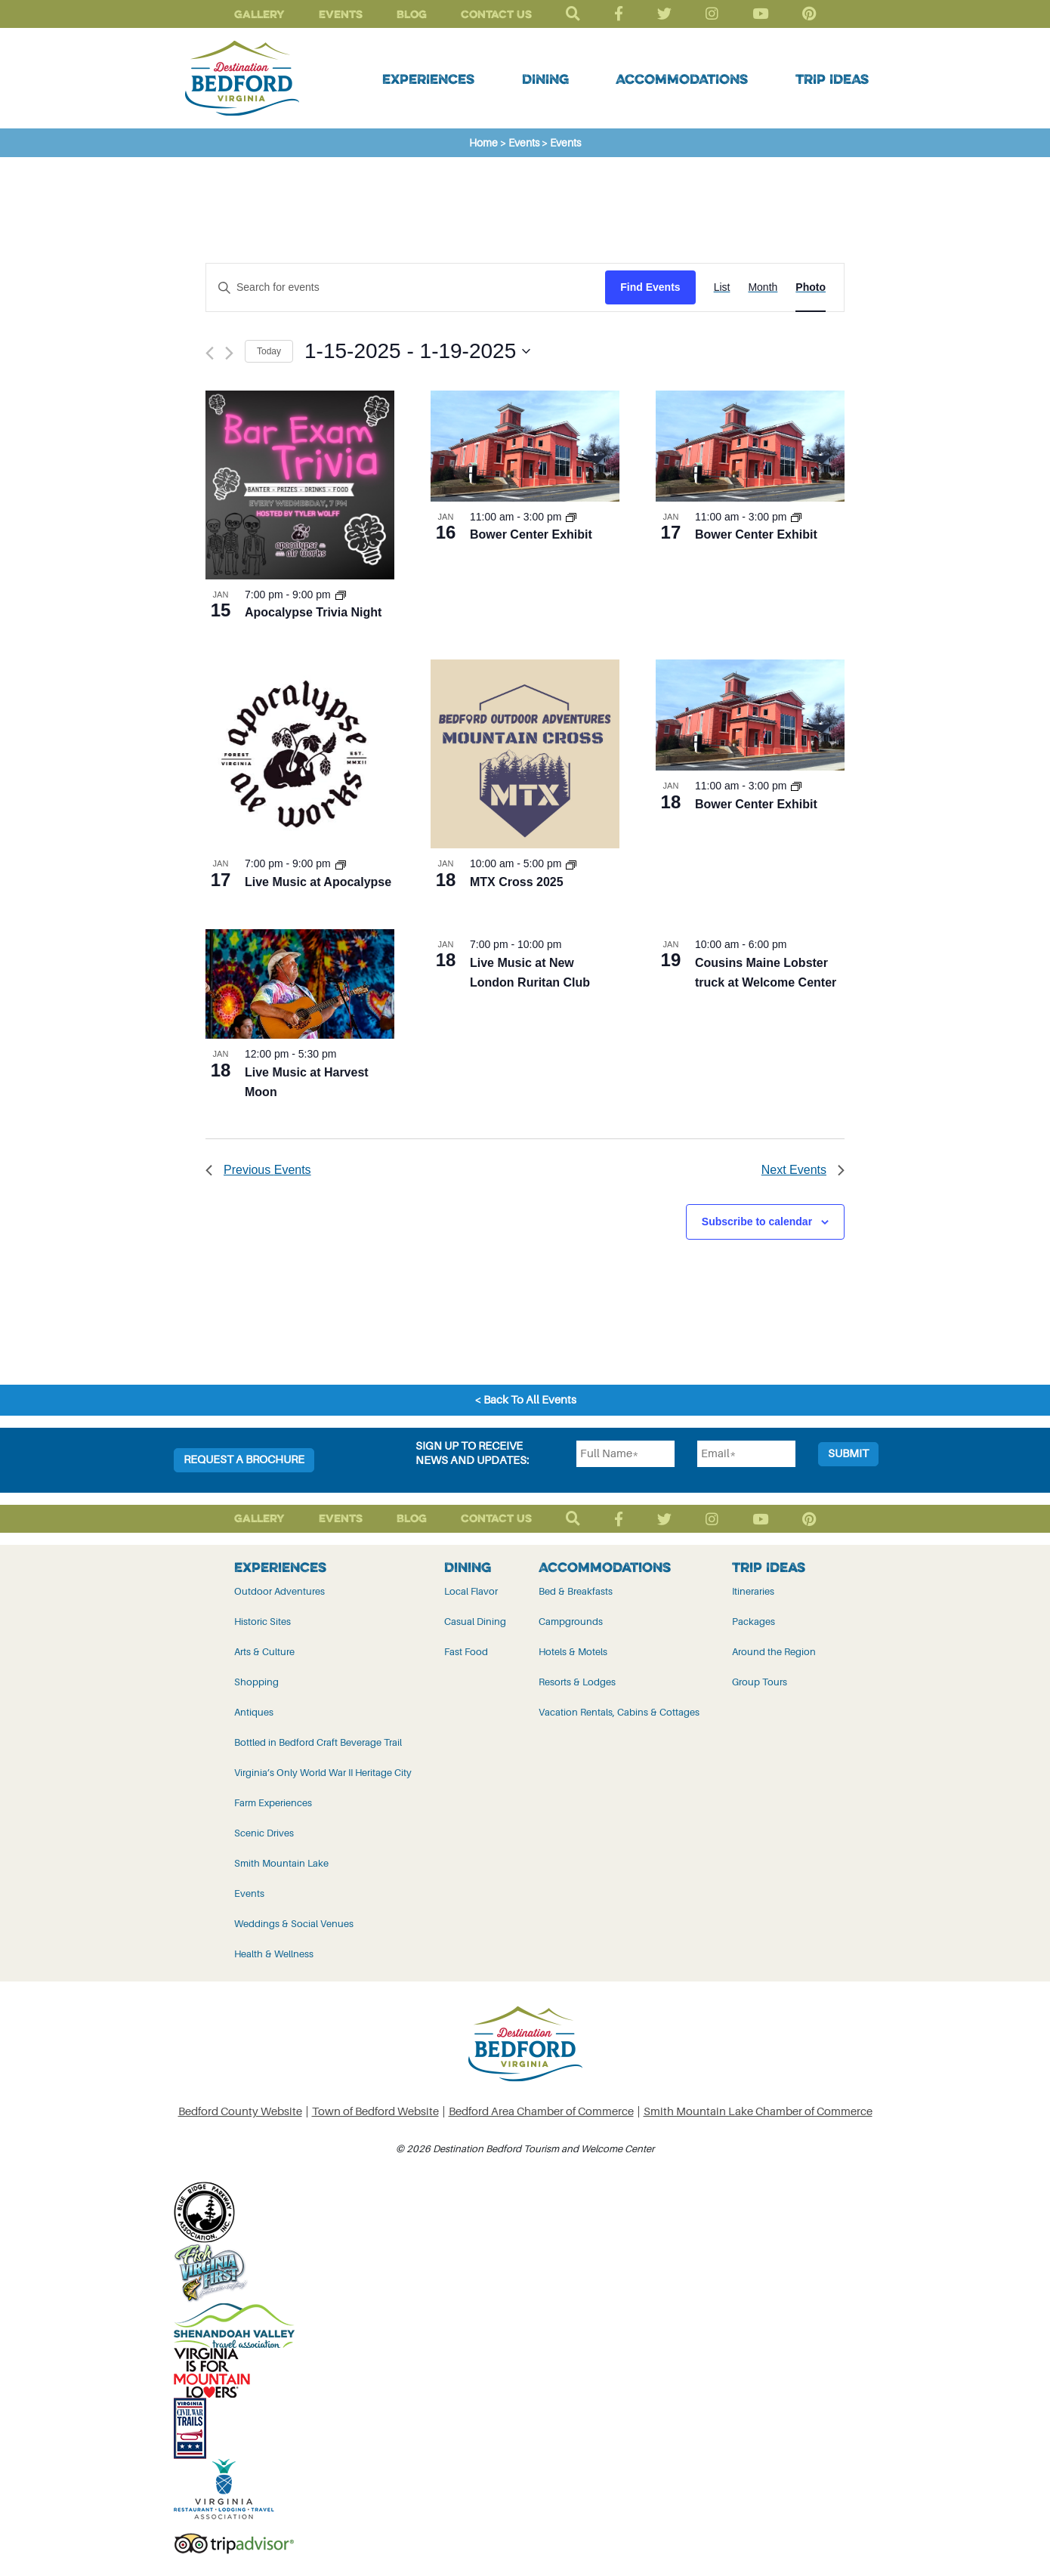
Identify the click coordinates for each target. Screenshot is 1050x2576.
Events (341, 14)
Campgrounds (571, 1621)
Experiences (428, 78)
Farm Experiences (273, 1802)
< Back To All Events (525, 1400)
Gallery (259, 14)
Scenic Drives (264, 1833)
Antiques (253, 1712)
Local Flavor (471, 1591)
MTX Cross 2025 (517, 882)
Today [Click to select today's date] (269, 351)
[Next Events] (229, 353)
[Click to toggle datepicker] (417, 351)
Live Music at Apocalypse (318, 882)
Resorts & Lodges (577, 1682)
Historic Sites (262, 1621)
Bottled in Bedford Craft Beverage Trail (318, 1742)
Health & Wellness (273, 1954)
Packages (753, 1621)
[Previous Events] (209, 353)
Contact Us (496, 14)
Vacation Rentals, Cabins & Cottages (619, 1712)
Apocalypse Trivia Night (313, 612)
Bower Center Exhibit (531, 534)
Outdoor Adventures (279, 1591)
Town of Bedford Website (375, 2111)
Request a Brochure (244, 1459)
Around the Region (774, 1651)
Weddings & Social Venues (294, 1923)
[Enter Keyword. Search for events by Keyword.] (405, 287)
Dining (545, 78)
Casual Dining (475, 1621)
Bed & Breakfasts (576, 1591)
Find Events (650, 287)
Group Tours (759, 1682)
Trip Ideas (832, 78)
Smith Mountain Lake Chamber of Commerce (758, 2111)
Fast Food (466, 1651)
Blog (412, 14)
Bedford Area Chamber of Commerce (541, 2111)
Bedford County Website (240, 2111)
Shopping (256, 1682)
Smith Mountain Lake (281, 1863)
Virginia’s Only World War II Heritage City (323, 1772)
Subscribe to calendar (757, 1221)
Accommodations (682, 78)
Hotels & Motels (573, 1651)
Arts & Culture (264, 1651)
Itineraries (753, 1591)
